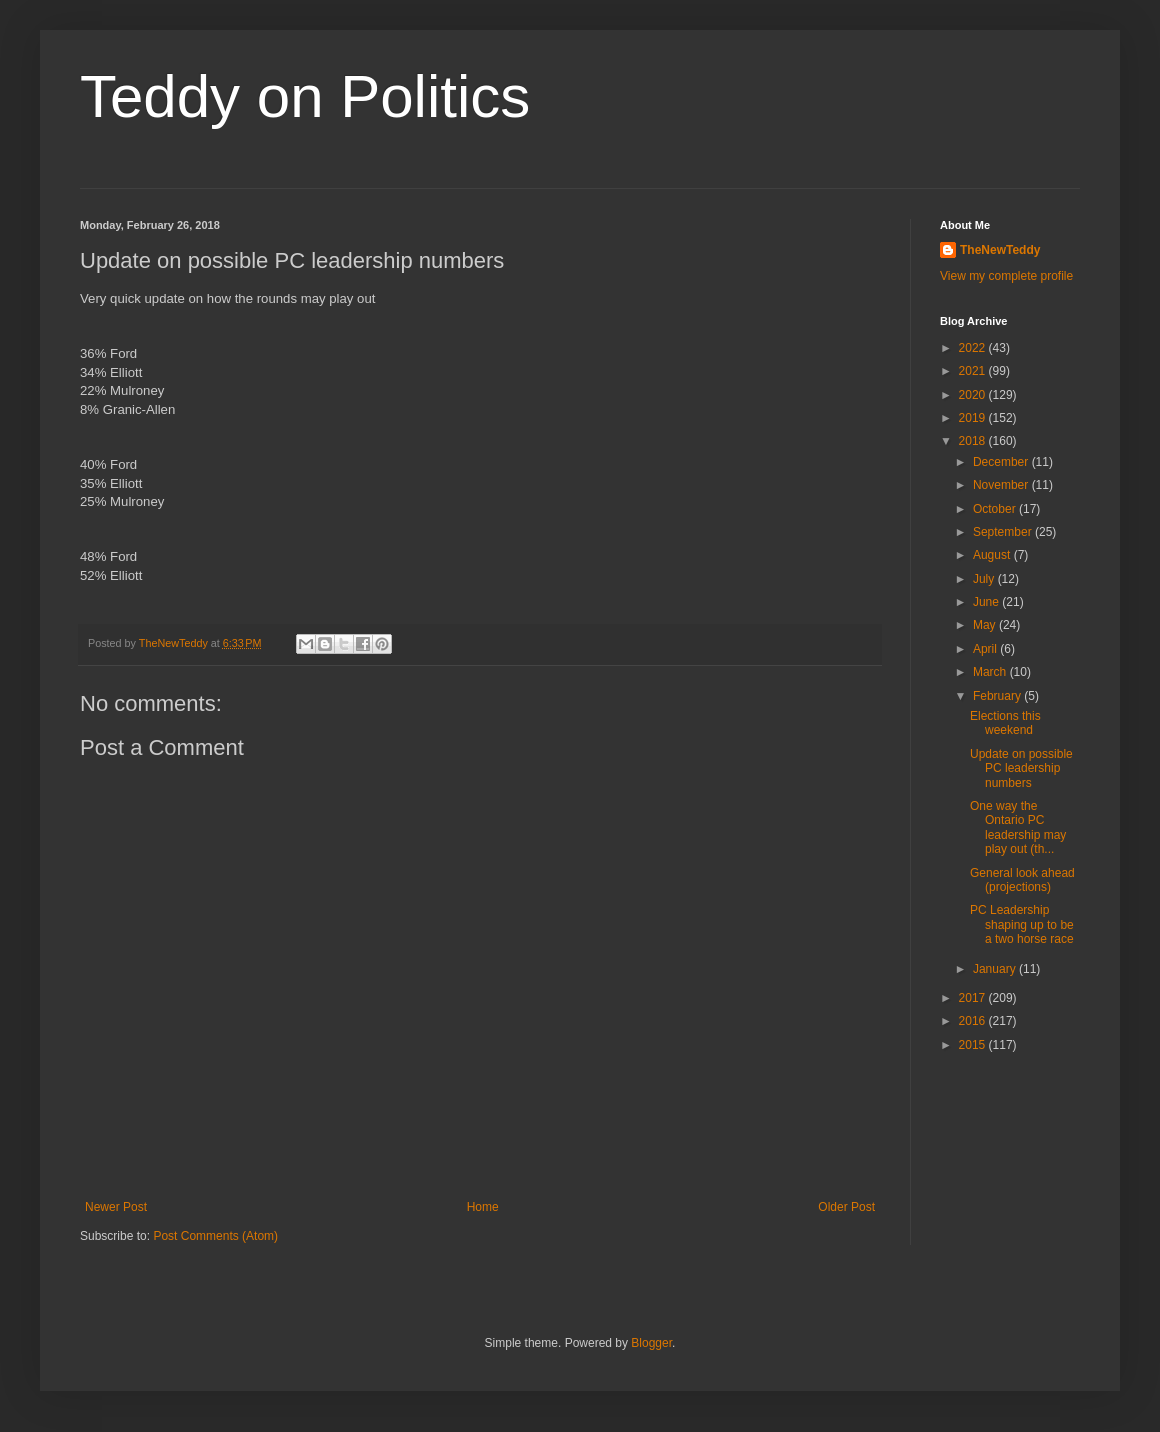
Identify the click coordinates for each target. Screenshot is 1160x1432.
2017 (974, 998)
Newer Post (116, 1207)
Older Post (846, 1207)
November (1002, 485)
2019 (974, 418)
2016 (974, 1021)
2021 (974, 371)
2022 (974, 348)
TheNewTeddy (1000, 250)
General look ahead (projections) (1022, 880)
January (996, 969)
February (998, 696)
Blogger (651, 1343)
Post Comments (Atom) (215, 1236)
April (986, 649)
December (1002, 462)
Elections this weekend (1005, 723)
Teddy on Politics (305, 96)
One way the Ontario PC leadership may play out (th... (1018, 827)
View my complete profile (1006, 276)
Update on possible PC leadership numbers (1021, 768)
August (993, 555)
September (1004, 532)
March (991, 672)
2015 (974, 1045)
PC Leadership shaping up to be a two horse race (1022, 924)
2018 (974, 441)
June (987, 602)
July (985, 579)
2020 (974, 395)
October (996, 509)
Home (483, 1207)
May (986, 625)
